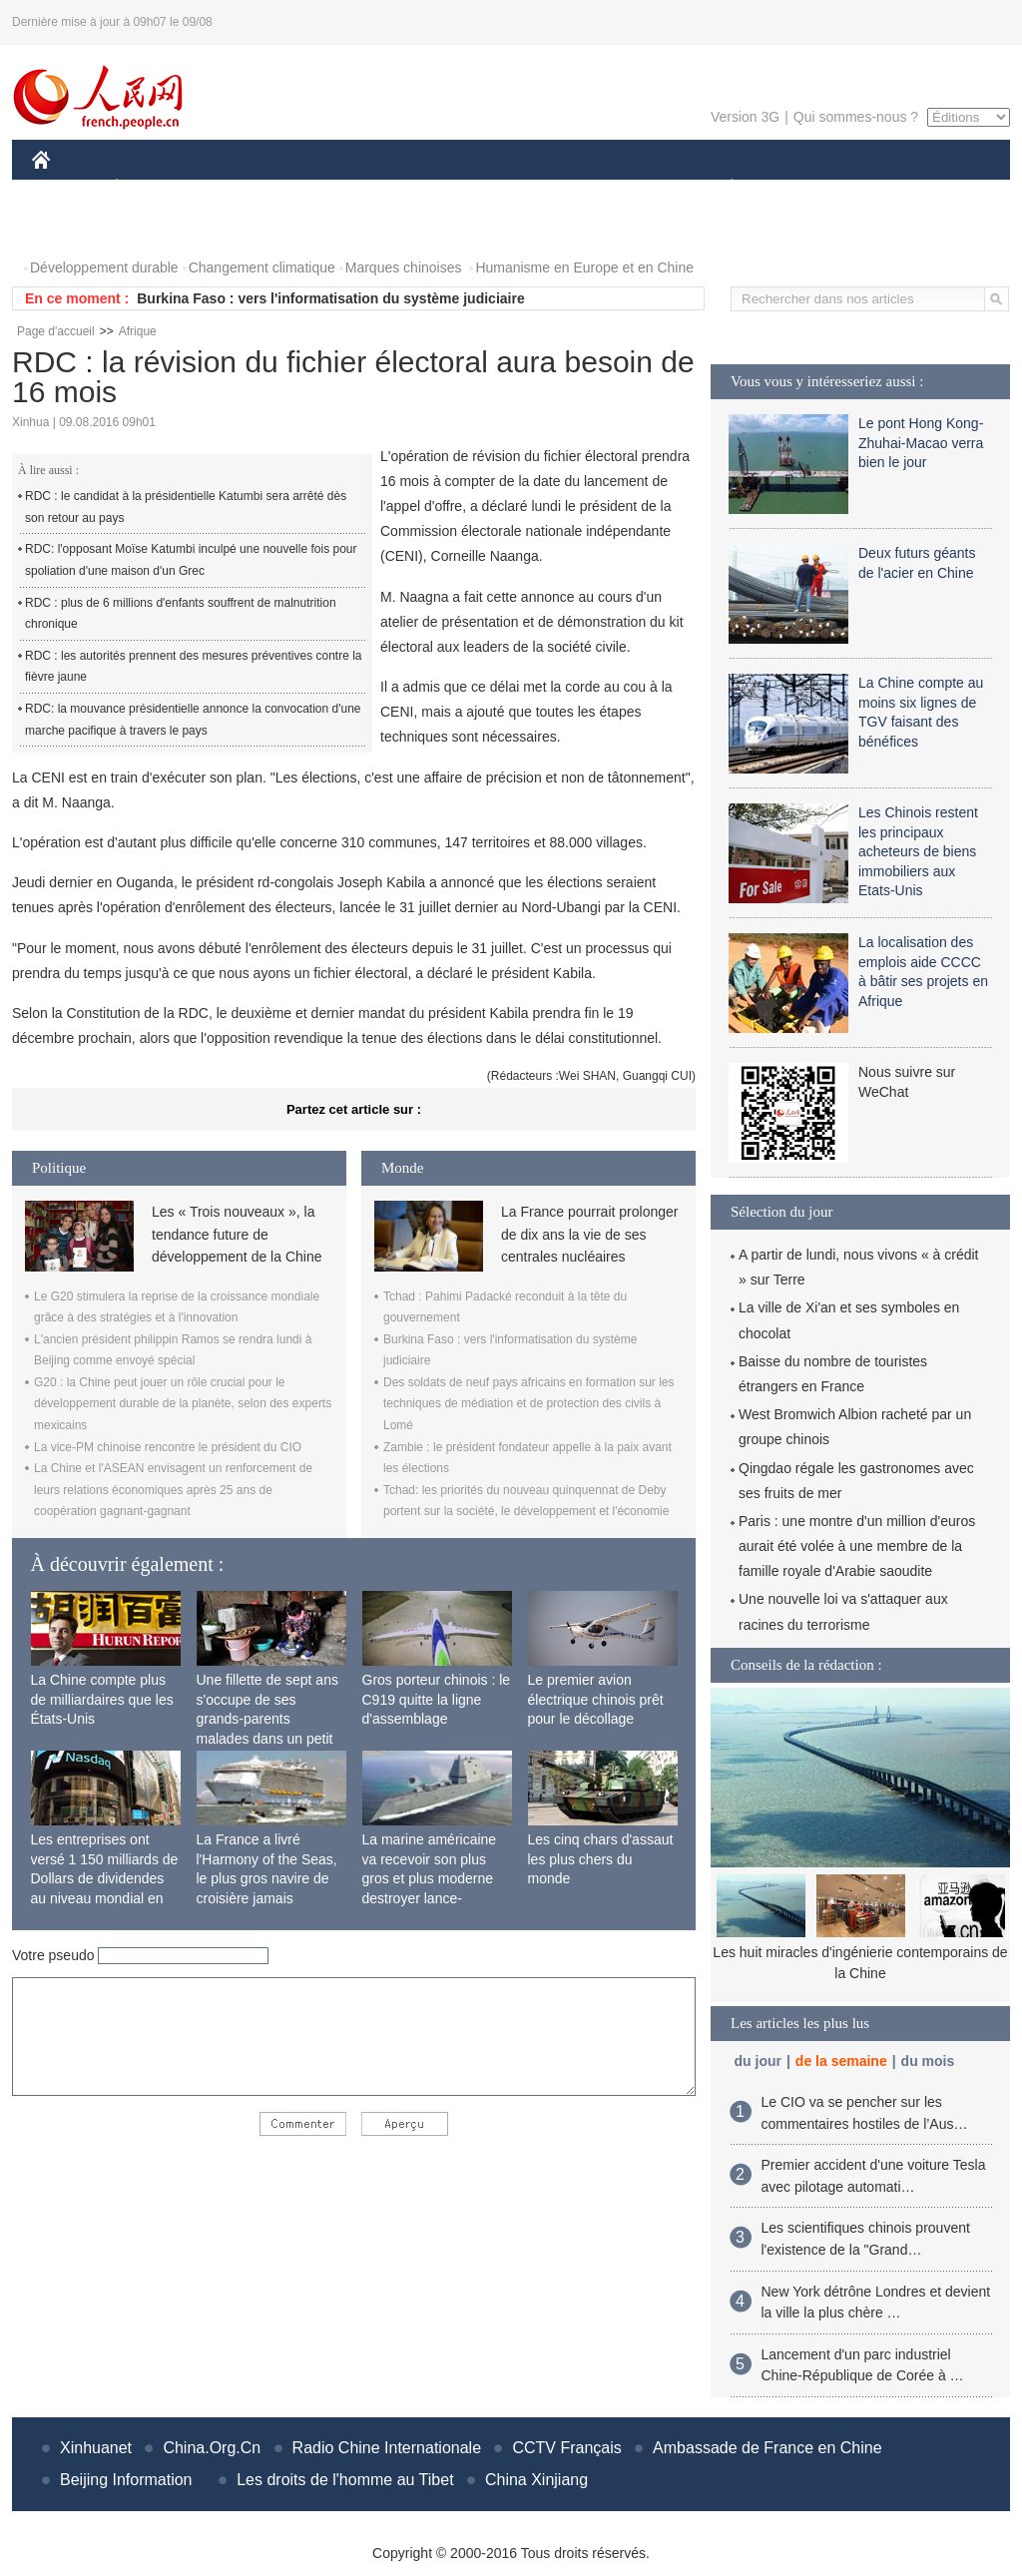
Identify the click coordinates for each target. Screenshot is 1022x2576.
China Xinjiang (536, 2479)
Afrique (138, 331)
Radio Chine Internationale (386, 2447)
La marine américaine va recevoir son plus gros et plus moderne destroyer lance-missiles (429, 1878)
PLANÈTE (721, 188)
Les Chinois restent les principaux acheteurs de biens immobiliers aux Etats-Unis (918, 851)
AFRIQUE (327, 188)
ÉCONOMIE (153, 188)
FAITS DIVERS (613, 188)
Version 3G (745, 117)
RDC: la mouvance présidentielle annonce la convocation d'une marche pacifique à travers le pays (193, 720)
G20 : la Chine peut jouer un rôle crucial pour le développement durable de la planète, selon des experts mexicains (182, 1403)
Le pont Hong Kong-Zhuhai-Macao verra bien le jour (920, 442)
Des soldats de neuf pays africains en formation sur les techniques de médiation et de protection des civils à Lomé (528, 1403)
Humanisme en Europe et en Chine (584, 267)
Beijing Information (126, 2479)
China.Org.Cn (211, 2447)
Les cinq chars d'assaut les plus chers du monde (601, 1858)
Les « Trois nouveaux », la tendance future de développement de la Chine (236, 1234)
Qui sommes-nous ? (855, 117)
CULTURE (505, 188)
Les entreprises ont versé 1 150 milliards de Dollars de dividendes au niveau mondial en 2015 (105, 1878)
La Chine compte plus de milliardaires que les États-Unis (102, 1699)
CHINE (66, 188)
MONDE (244, 188)
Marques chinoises (403, 267)
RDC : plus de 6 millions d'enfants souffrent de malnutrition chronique (180, 614)
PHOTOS (73, 228)
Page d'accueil (56, 331)
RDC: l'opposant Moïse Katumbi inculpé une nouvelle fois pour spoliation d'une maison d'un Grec (190, 560)
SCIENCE (415, 188)
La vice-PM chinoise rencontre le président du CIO (167, 1447)
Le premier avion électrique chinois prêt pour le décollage (596, 1699)
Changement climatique (262, 267)
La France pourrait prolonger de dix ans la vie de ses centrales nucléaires (589, 1234)
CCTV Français (566, 2447)
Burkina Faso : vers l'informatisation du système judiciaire (330, 298)
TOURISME (886, 188)
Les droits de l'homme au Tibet (345, 2479)
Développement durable (104, 267)
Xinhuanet (96, 2447)
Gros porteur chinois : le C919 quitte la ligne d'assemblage (436, 1699)
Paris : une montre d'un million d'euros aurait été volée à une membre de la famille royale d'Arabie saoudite (857, 1546)
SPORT (800, 188)
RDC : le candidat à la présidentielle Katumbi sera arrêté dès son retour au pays (185, 507)
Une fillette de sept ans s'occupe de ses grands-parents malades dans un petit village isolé (267, 1719)
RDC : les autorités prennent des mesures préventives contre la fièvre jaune (193, 667)
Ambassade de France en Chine (767, 2447)
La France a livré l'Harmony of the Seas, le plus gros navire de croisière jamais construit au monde (267, 1878)
